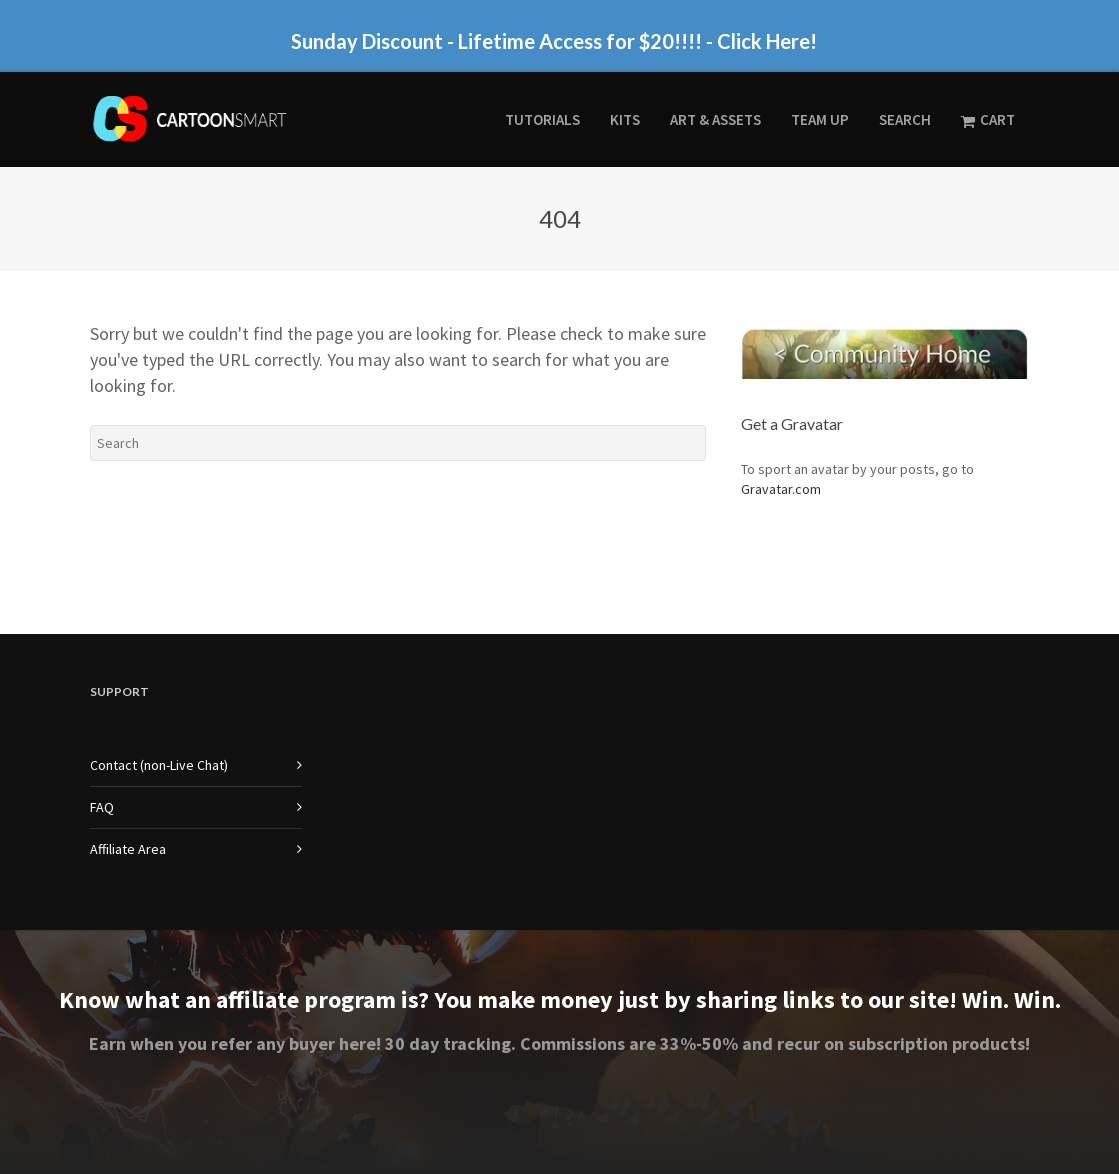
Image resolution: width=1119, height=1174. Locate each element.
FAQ (102, 807)
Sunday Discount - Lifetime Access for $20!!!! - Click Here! (554, 41)
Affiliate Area (128, 849)
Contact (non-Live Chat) (159, 765)
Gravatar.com (781, 489)
